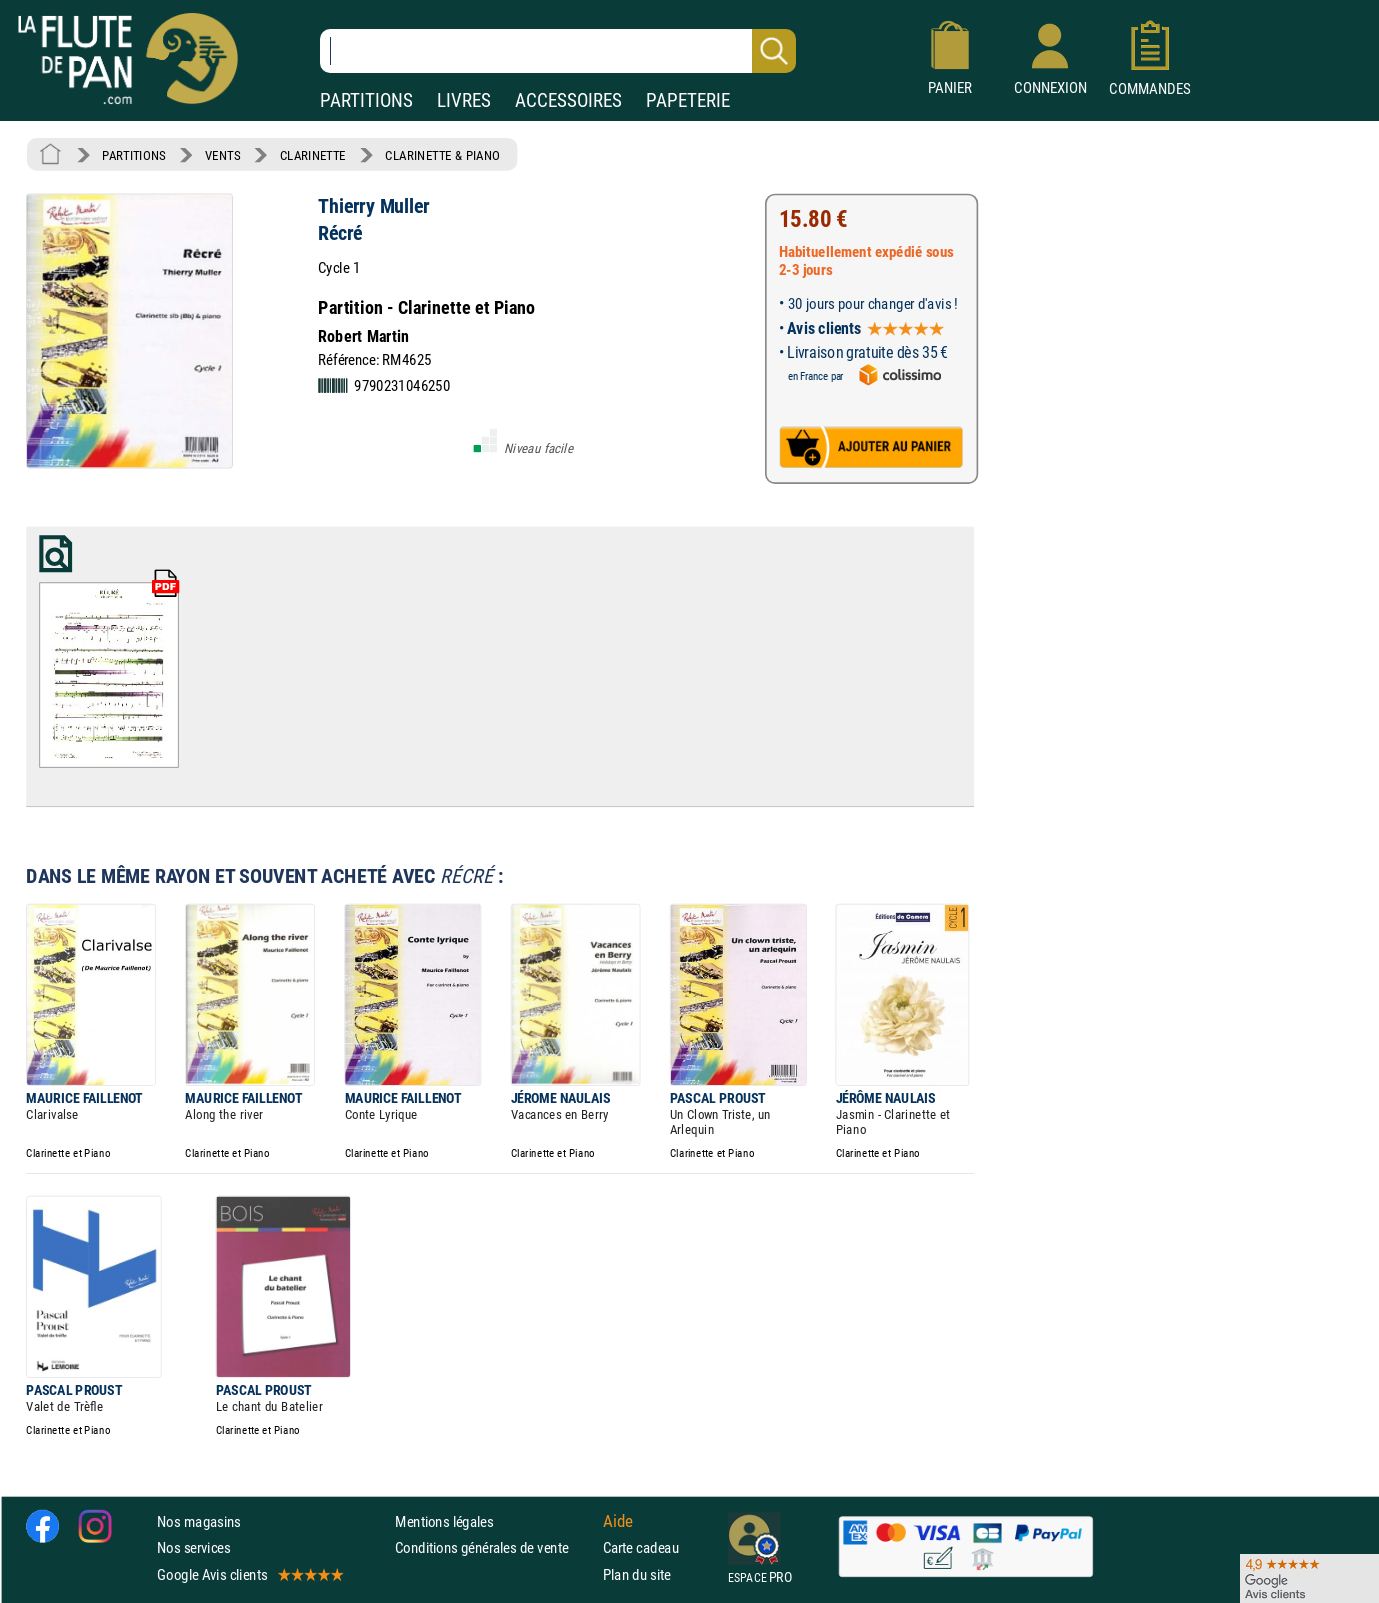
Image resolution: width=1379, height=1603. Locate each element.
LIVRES (464, 100)
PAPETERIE (688, 100)
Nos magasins (199, 1521)
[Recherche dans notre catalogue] (558, 51)
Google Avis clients (249, 1573)
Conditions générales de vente (494, 1547)
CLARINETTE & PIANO (442, 155)
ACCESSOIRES (568, 100)
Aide (618, 1521)
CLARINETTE (313, 155)
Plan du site (637, 1573)
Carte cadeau (641, 1547)
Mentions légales (444, 1521)
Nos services (193, 1547)
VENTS (222, 155)
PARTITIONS (366, 100)
